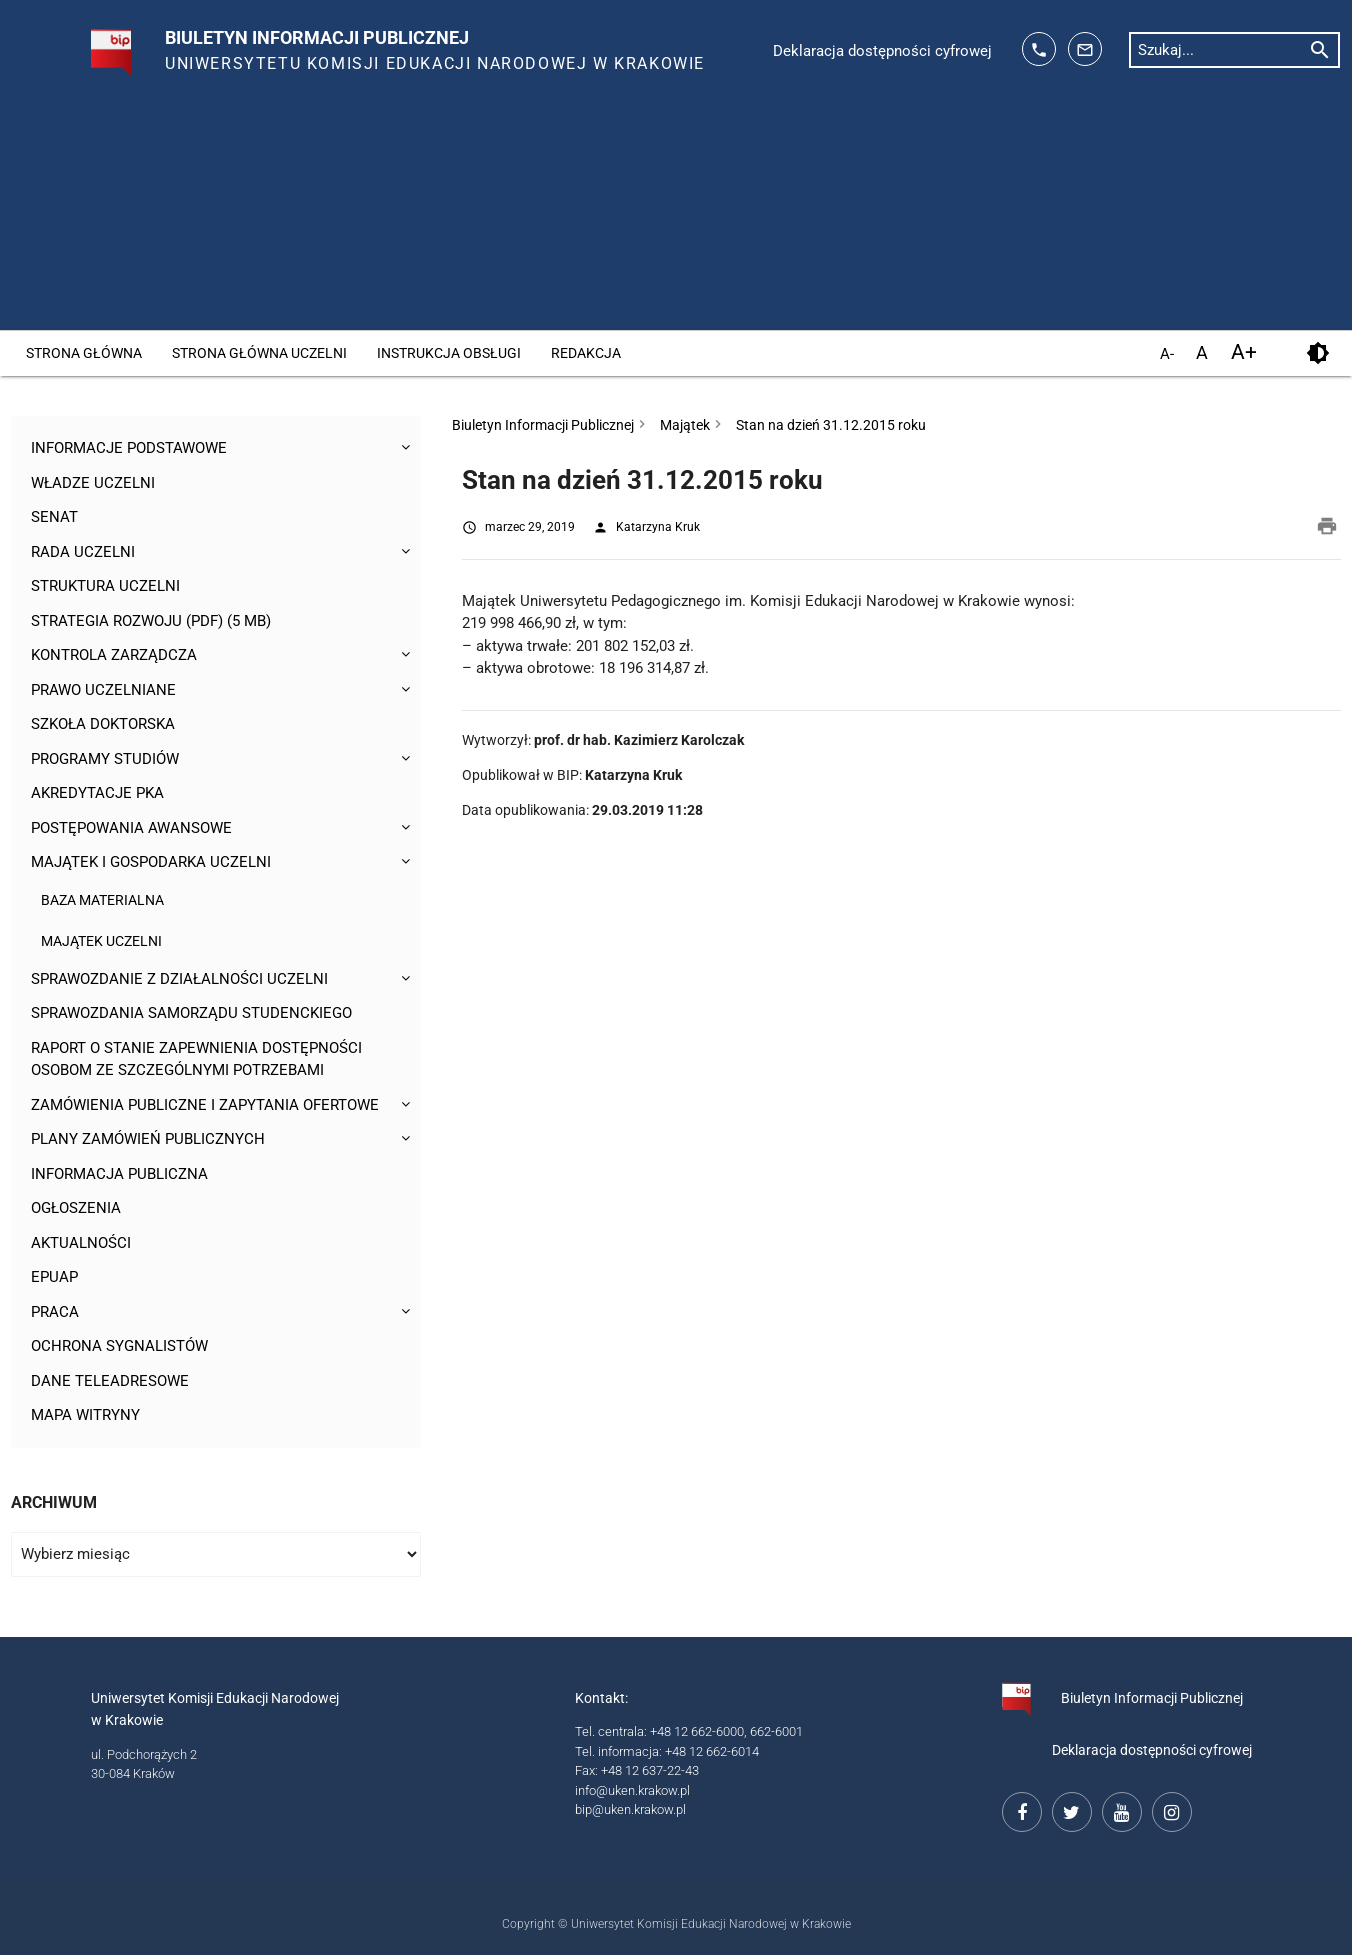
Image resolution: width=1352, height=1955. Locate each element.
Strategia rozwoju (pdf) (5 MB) (151, 621)
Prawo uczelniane (103, 690)
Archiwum (54, 1502)
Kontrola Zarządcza (114, 655)
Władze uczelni (93, 483)
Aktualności (81, 1243)
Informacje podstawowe (129, 448)
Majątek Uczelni (101, 941)
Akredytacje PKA (97, 793)
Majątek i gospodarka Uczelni (151, 862)
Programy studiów (105, 759)
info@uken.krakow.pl (632, 1790)
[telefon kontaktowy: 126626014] (1039, 49)
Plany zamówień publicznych (148, 1139)
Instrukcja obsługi (449, 353)
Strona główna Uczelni (259, 353)
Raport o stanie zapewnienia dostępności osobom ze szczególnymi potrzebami (196, 1059)
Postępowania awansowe (131, 828)
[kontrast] (1317, 353)
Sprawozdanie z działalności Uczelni (179, 979)
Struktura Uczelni (105, 586)
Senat (54, 517)
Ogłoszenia (76, 1208)
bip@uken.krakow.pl (630, 1809)
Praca (55, 1312)
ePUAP (54, 1277)
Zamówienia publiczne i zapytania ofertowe (205, 1105)
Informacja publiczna (119, 1174)
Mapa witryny (85, 1415)
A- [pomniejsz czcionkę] (1167, 354)
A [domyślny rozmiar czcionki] (1202, 352)
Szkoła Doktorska (103, 724)
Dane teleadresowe (110, 1381)
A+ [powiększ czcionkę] (1244, 352)
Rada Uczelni (83, 552)
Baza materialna (102, 900)
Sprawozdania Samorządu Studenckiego (191, 1013)
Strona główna (84, 353)
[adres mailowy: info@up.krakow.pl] (1085, 49)
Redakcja (586, 353)
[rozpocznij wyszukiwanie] (1320, 49)
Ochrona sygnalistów (119, 1346)
